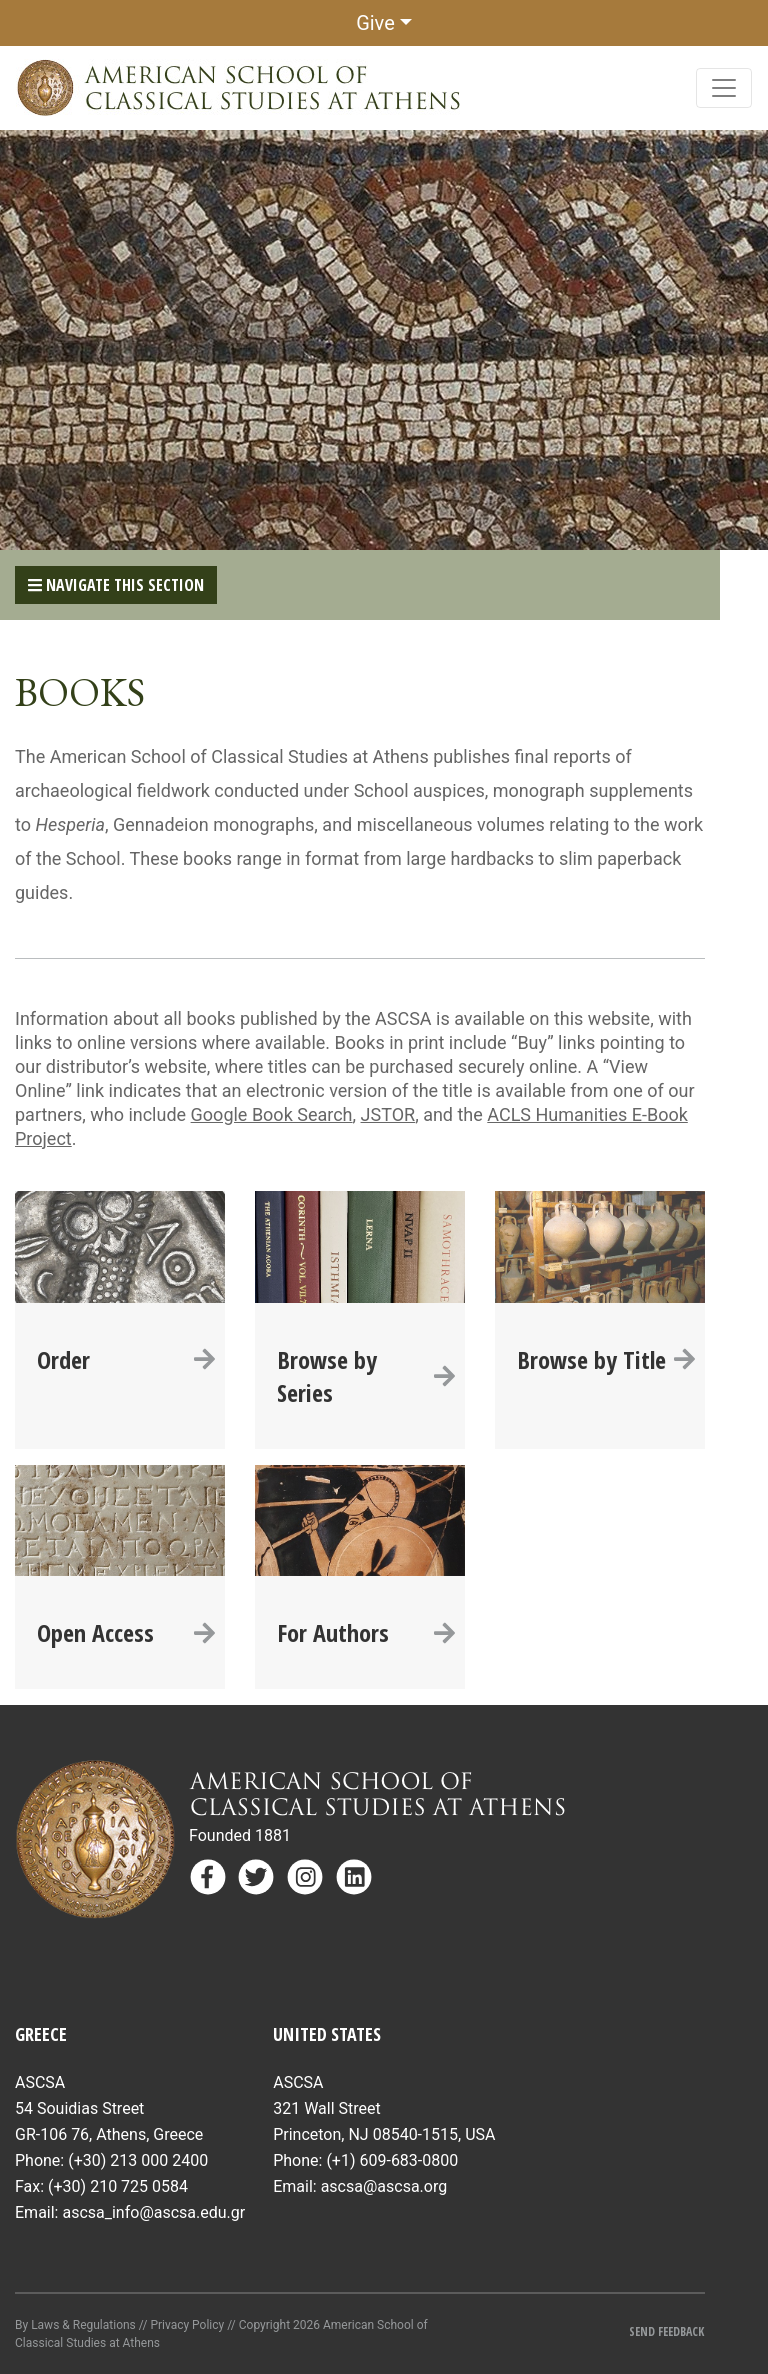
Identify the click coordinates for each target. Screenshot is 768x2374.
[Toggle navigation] (724, 88)
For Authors (366, 1632)
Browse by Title (606, 1359)
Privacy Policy (187, 2325)
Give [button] (375, 23)
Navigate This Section (116, 585)
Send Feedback (666, 2331)
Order (126, 1359)
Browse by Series (366, 1376)
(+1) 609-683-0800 (392, 2160)
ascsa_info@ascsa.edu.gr (153, 2212)
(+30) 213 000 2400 (138, 2160)
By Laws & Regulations (75, 2325)
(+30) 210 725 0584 (118, 2186)
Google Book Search (272, 1114)
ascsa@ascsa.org (384, 2186)
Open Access (126, 1632)
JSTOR (388, 1114)
